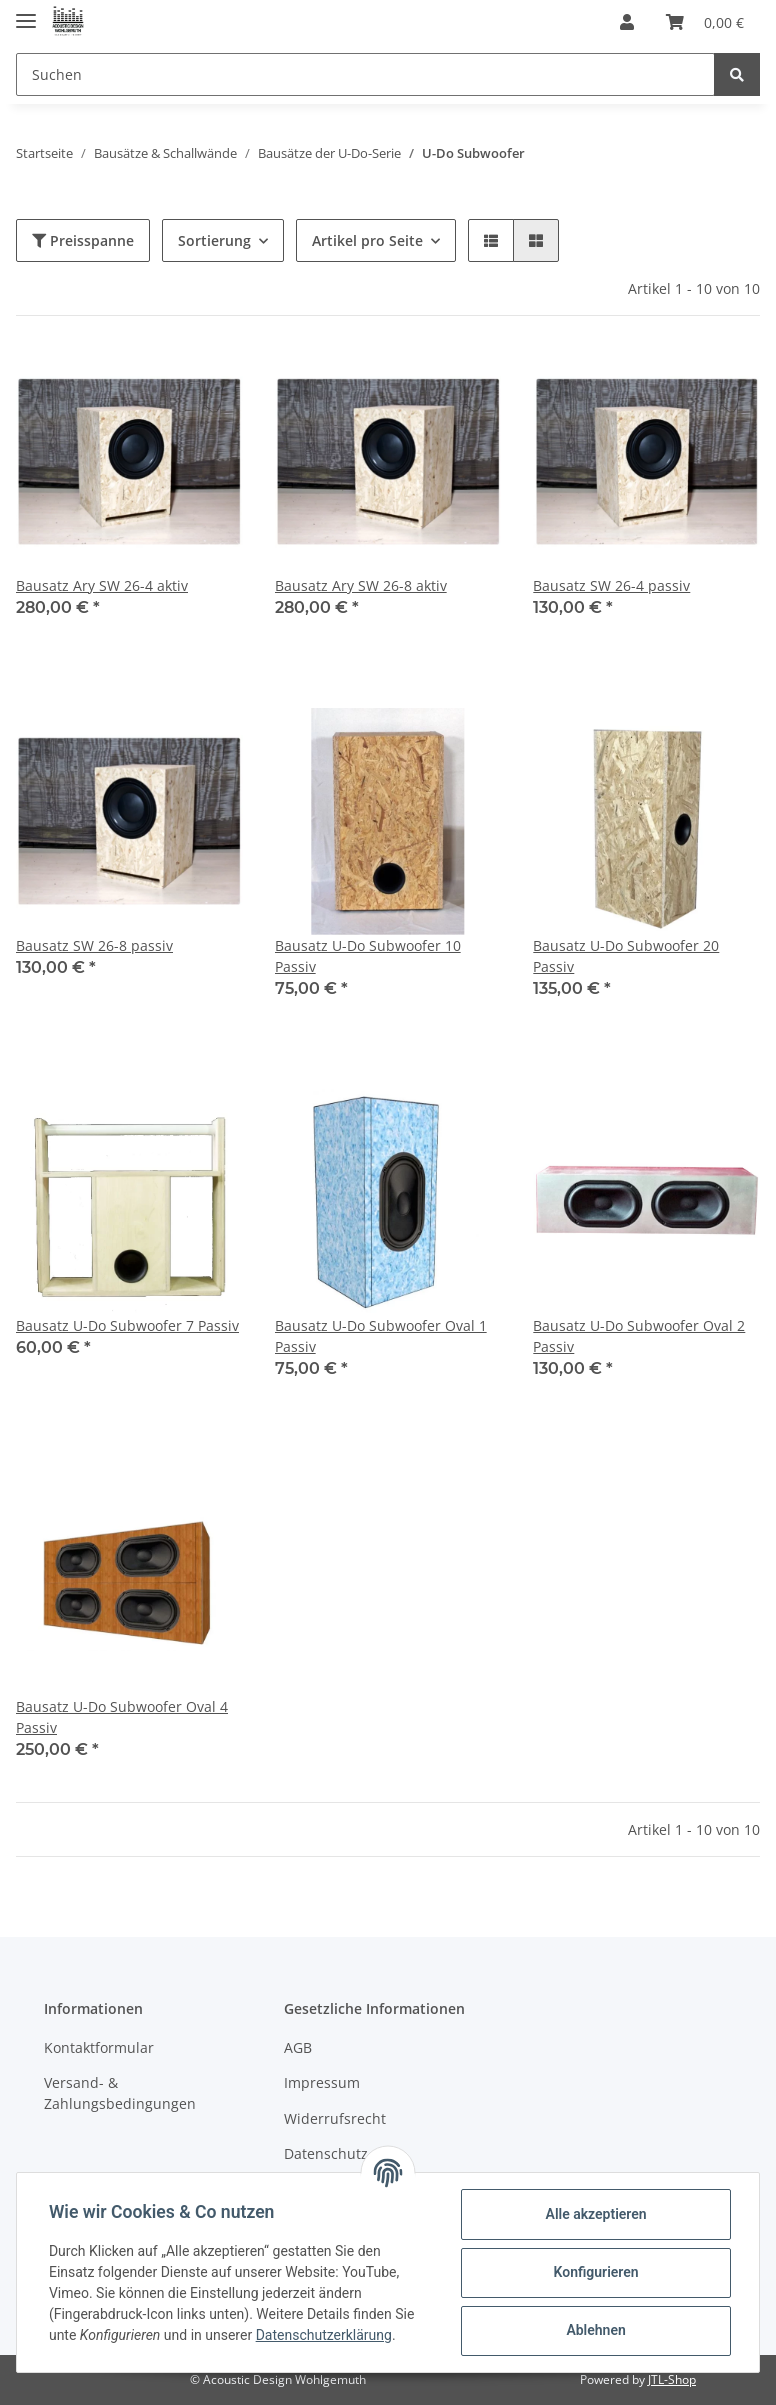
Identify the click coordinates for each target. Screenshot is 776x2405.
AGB (298, 2047)
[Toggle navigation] (26, 12)
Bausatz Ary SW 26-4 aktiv (102, 585)
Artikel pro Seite (367, 240)
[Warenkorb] (705, 22)
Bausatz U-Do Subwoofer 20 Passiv (626, 956)
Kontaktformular (99, 2047)
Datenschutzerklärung (324, 2335)
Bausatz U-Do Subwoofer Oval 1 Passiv (381, 1336)
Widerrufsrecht (335, 2118)
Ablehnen (595, 2330)
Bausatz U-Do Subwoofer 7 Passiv (127, 1325)
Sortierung (214, 240)
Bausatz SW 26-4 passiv (611, 585)
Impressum (322, 2082)
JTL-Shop (672, 2379)
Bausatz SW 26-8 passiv (94, 945)
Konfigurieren (595, 2272)
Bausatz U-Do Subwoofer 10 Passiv (368, 956)
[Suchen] (365, 74)
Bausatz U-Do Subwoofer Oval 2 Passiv (639, 1336)
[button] (627, 22)
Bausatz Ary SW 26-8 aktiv (361, 585)
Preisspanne (83, 240)
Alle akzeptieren (595, 2214)
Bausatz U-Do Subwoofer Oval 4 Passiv (122, 1717)
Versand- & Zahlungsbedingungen (120, 2093)
